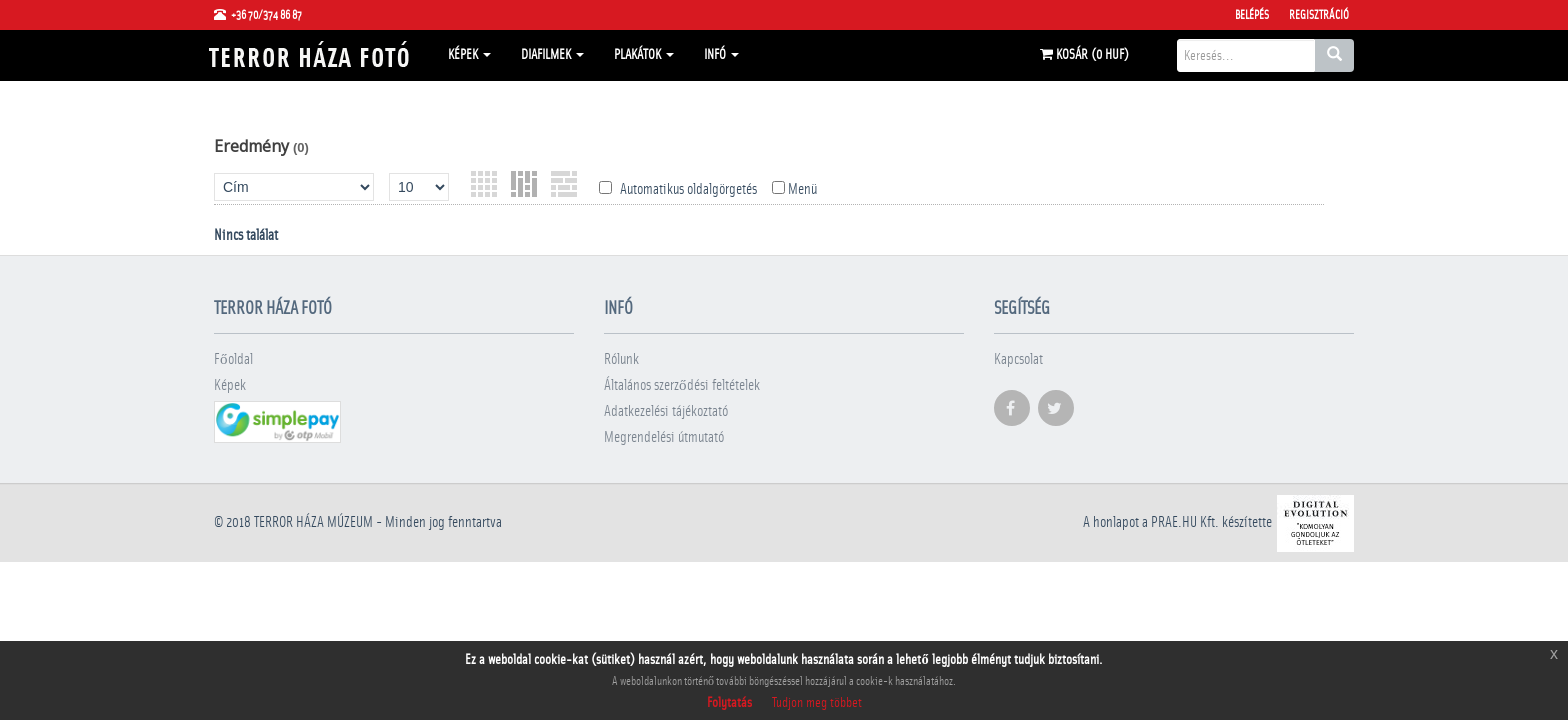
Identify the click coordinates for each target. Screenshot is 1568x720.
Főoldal (233, 359)
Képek (469, 55)
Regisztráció (1319, 15)
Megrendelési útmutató (664, 437)
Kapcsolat (1018, 359)
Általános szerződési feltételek (682, 385)
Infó (721, 55)
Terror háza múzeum (313, 522)
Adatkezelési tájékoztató (666, 411)
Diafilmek (552, 55)
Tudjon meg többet (817, 703)
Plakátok (644, 55)
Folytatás (729, 703)
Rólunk (621, 359)
